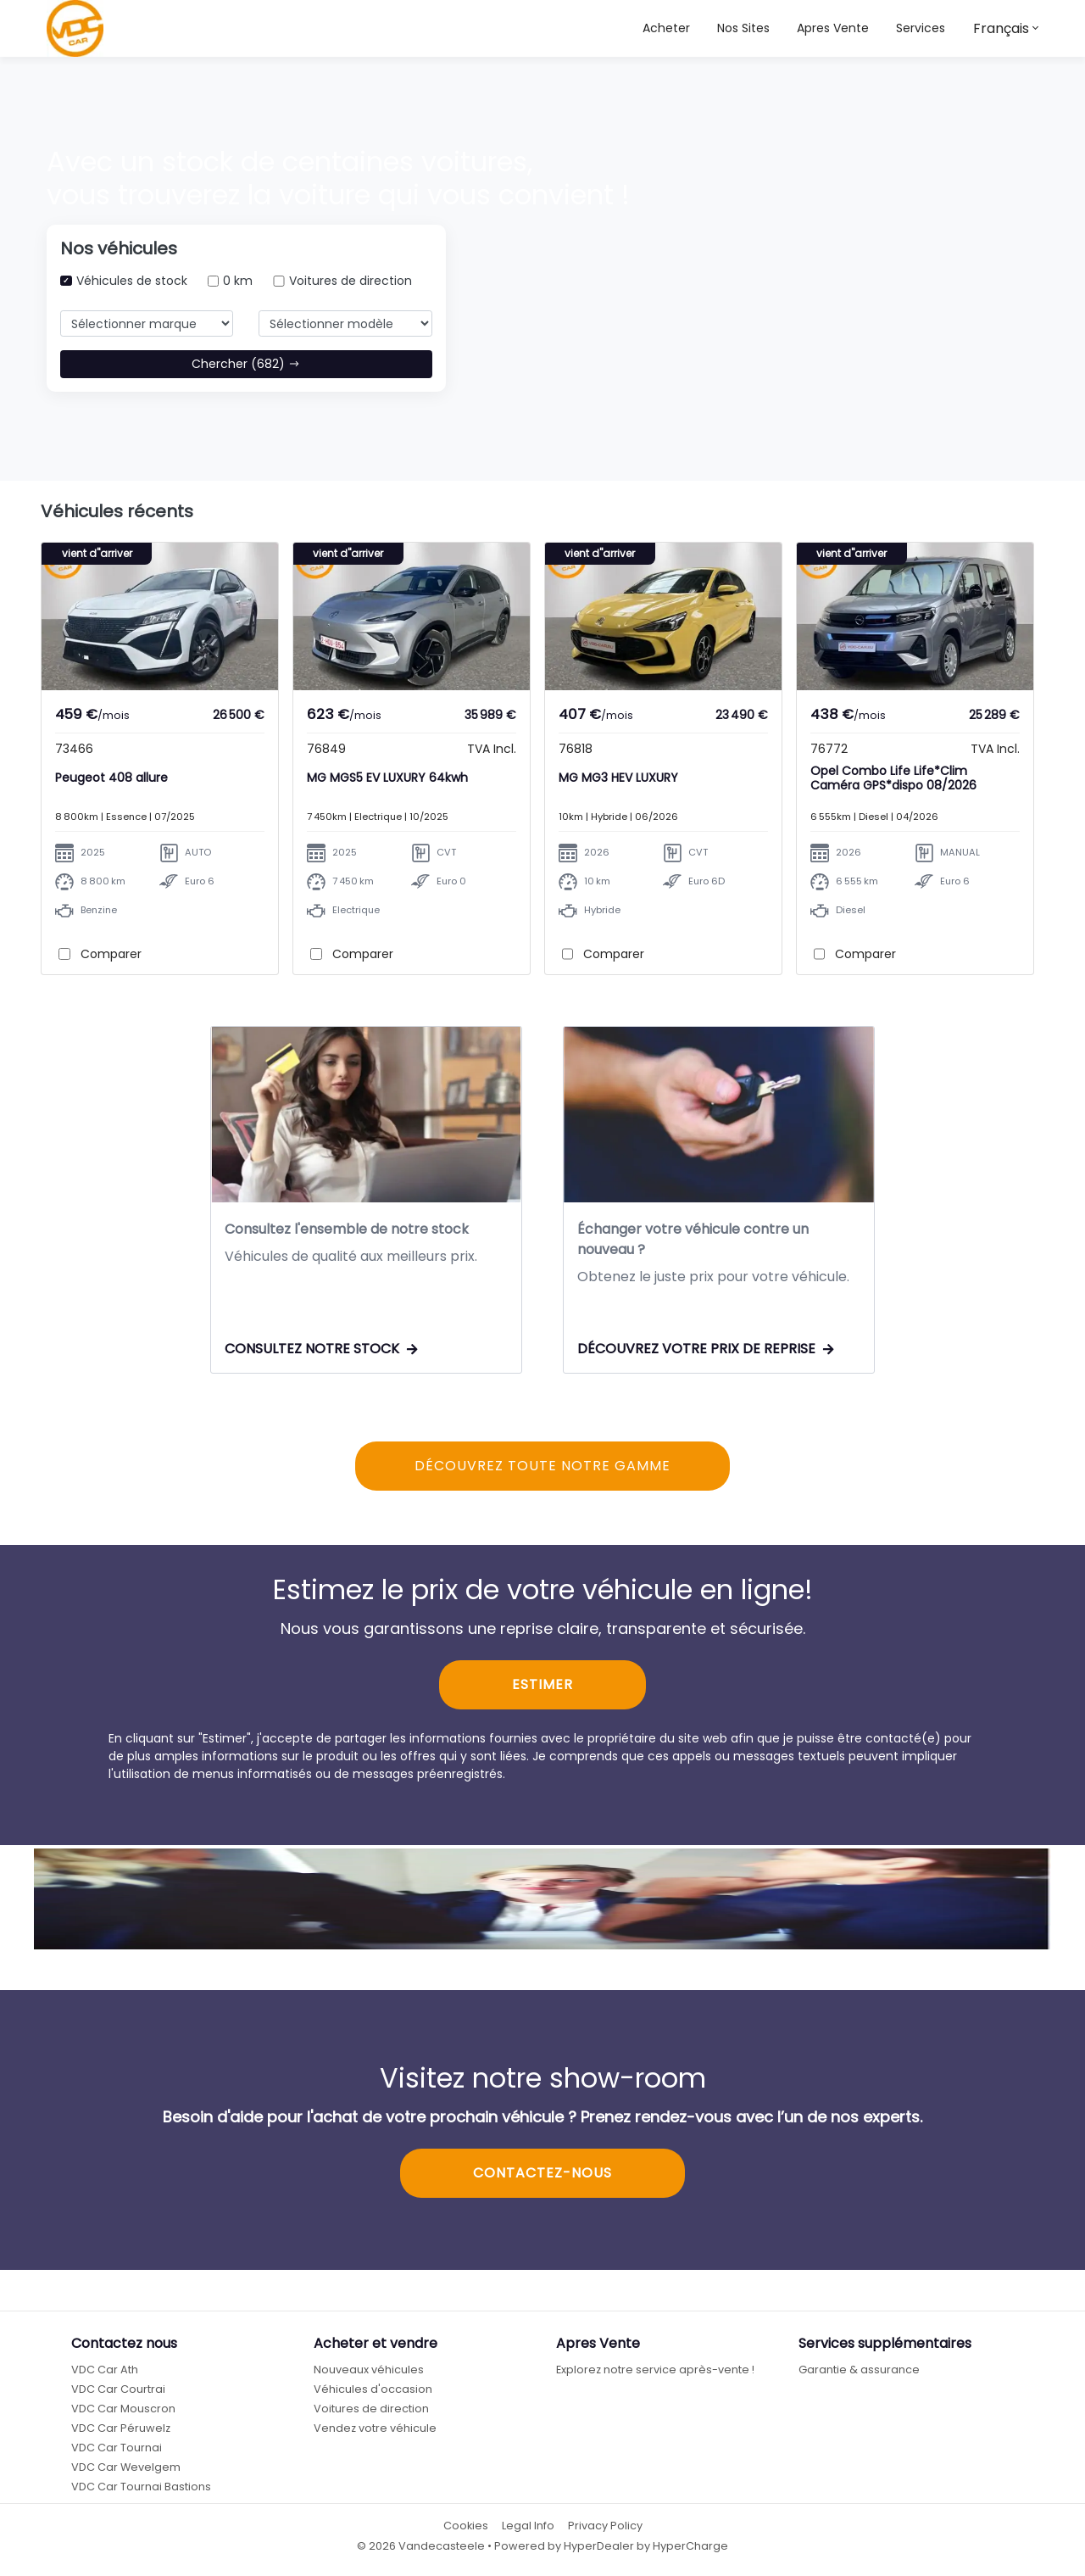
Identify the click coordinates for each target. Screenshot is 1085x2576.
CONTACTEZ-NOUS (542, 2174)
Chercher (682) (246, 363)
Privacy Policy (605, 2527)
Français (1001, 28)
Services (920, 28)
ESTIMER (542, 1686)
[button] (743, 28)
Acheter (666, 28)
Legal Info (528, 2527)
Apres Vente (833, 28)
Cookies (465, 2527)
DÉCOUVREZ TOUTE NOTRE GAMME (542, 1467)
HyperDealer (599, 2547)
